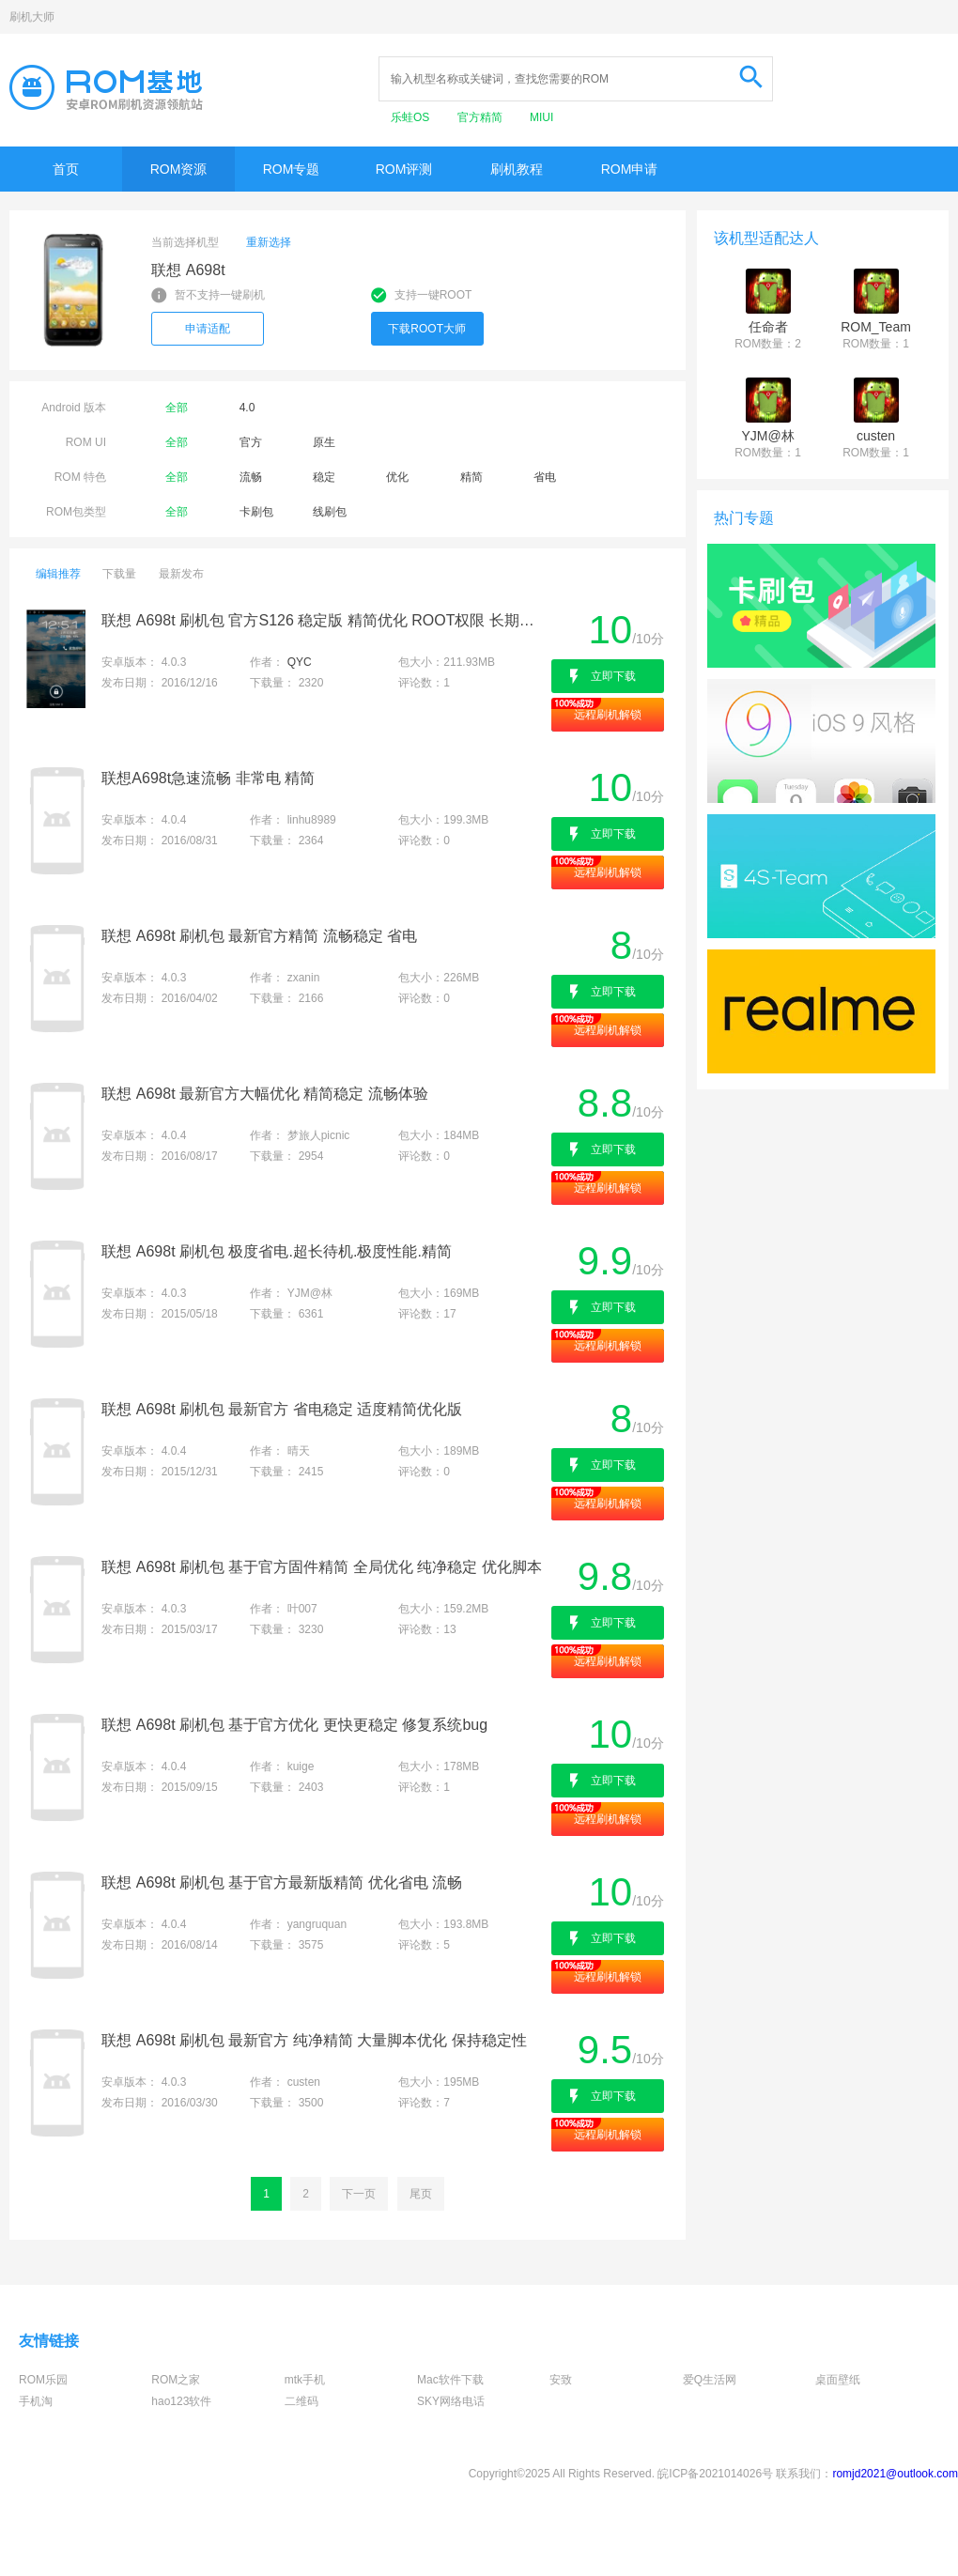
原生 (324, 442)
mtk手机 (305, 2379)
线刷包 (330, 511)
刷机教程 (516, 169)
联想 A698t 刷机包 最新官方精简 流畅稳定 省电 (259, 936)
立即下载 (613, 676)
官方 (251, 442)
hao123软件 (181, 2401)
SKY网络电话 (451, 2401)
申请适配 (207, 328)
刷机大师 (31, 16)
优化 (397, 477)
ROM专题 (291, 169)
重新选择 (268, 242)
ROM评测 (404, 169)
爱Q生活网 (709, 2379)
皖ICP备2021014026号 (715, 2473)
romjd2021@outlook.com (895, 2473)
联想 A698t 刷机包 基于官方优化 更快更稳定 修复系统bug (294, 1725)
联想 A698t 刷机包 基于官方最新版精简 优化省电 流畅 (281, 1882)
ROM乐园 (43, 2379)
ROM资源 (179, 169)
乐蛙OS (412, 117)
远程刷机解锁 (607, 714)
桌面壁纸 (837, 2379)
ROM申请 (629, 169)
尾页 (420, 2193)
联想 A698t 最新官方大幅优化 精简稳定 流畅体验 (264, 1094)
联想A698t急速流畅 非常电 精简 (208, 778)
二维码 (301, 2401)
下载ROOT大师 (427, 328)
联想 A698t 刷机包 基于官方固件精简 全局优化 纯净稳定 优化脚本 (321, 1567)
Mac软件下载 (450, 2379)
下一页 (359, 2193)
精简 (471, 477)
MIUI (541, 117)
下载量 (119, 573)
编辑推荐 (58, 573)
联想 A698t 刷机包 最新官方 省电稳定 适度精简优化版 (281, 1409)
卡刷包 (256, 511)
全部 (176, 407)
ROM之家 (175, 2379)
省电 (544, 477)
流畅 (251, 477)
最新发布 (181, 573)
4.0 (247, 407)
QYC (299, 662)
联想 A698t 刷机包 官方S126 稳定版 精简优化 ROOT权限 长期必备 (324, 620)
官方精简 (481, 117)
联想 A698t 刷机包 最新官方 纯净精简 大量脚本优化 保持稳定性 (313, 2040)
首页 (66, 169)
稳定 (324, 477)
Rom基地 (106, 87)
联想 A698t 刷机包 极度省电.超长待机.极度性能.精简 (276, 1251)
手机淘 (36, 2401)
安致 (560, 2379)
